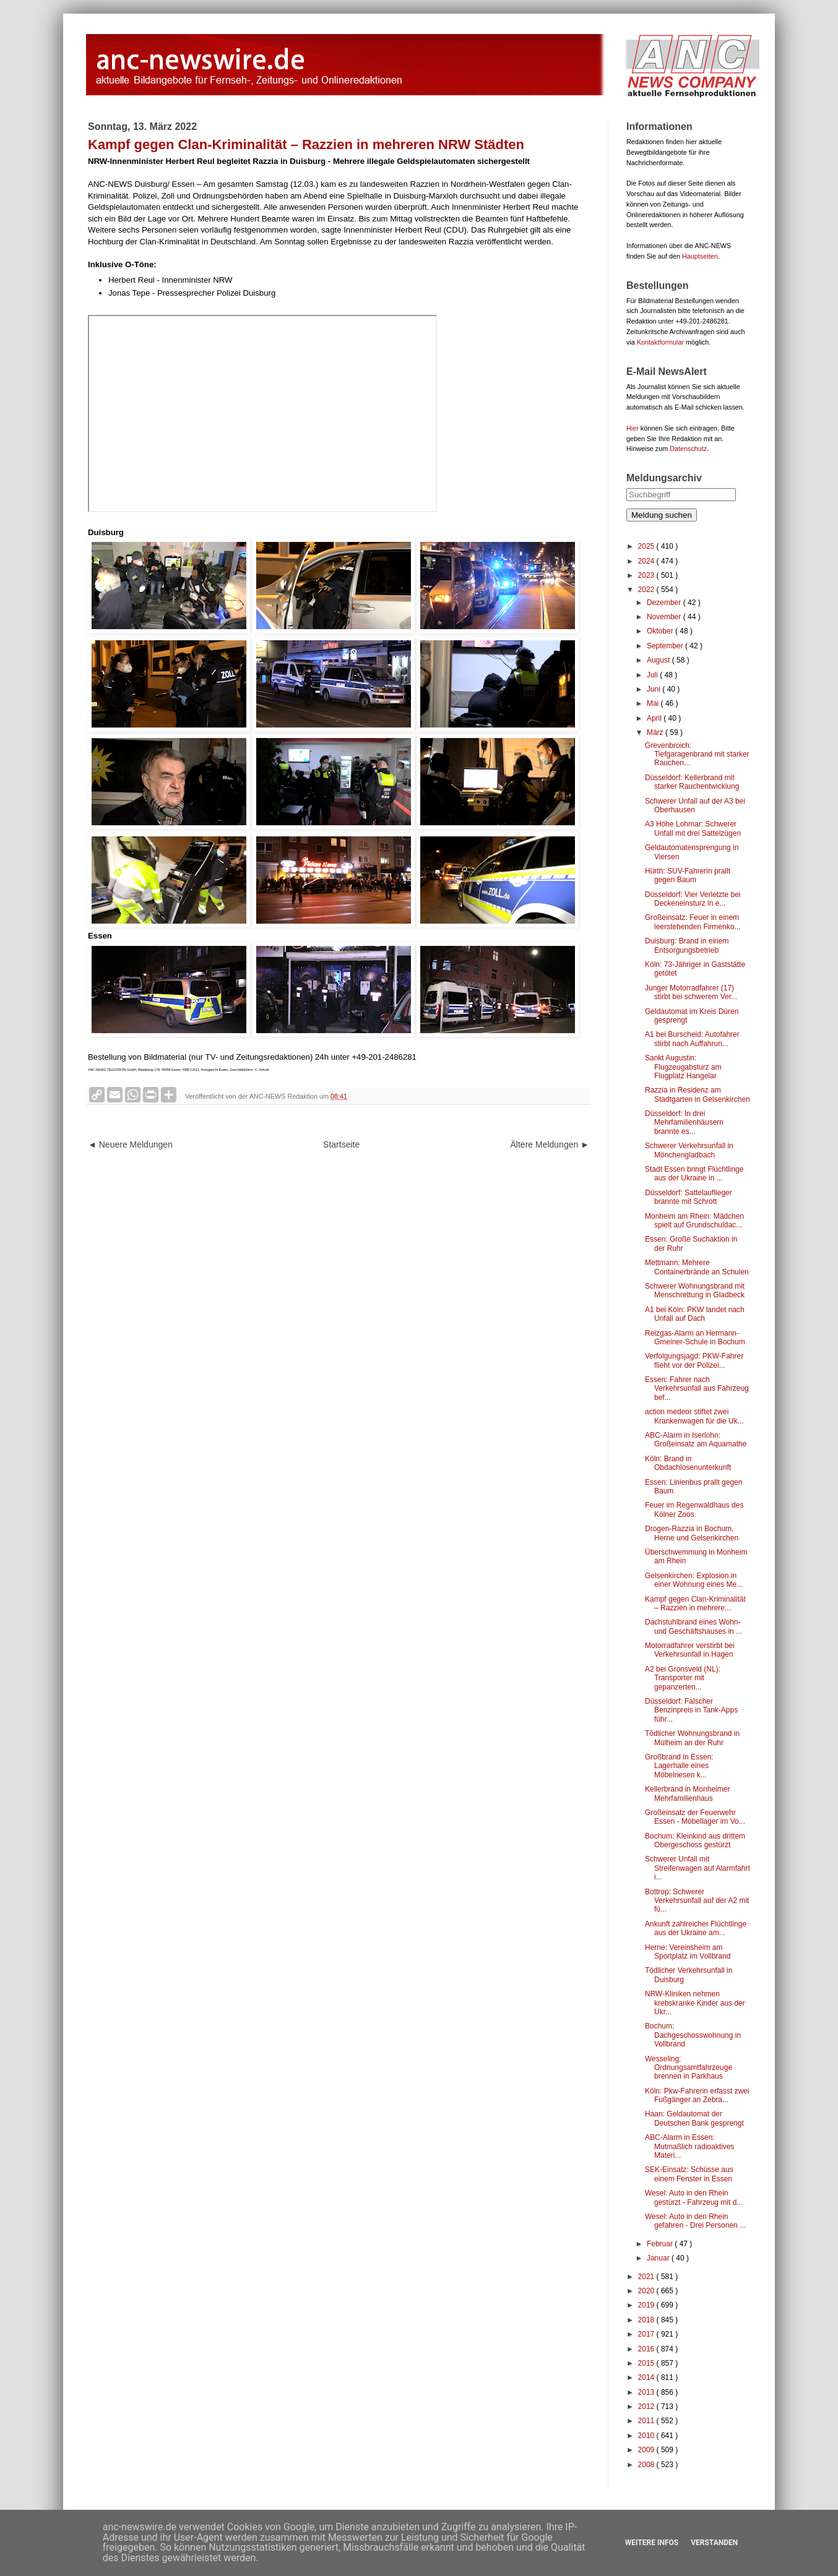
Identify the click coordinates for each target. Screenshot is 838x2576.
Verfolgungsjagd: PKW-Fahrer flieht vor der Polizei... (694, 1360)
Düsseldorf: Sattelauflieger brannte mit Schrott (688, 1197)
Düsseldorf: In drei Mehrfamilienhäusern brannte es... (684, 1122)
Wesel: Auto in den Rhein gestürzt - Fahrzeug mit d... (694, 2197)
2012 (647, 2406)
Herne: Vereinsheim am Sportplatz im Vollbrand (687, 1951)
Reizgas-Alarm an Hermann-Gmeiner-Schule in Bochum (695, 1337)
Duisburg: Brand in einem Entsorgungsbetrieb (686, 945)
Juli (653, 675)
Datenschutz (688, 448)
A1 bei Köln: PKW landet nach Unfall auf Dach (695, 1314)
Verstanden (714, 2542)
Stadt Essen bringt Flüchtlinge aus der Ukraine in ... (694, 1173)
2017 (647, 2334)
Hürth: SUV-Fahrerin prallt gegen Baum (687, 875)
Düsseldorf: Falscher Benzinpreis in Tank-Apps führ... (691, 1710)
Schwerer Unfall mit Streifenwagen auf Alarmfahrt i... (697, 1868)
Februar (661, 2243)
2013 (647, 2392)
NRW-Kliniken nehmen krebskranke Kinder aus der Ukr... (695, 2003)
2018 (647, 2320)
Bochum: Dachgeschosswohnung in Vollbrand (693, 2035)
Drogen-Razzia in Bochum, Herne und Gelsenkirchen (691, 1533)
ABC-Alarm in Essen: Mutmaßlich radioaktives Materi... (689, 2146)
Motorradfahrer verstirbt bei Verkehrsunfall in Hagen (690, 1650)
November (665, 616)
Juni (654, 689)
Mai (654, 703)
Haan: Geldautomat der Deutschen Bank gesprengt (694, 2118)
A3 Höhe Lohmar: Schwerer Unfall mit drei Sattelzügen (693, 828)
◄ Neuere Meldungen (130, 1144)
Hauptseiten (700, 256)
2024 (647, 561)
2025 (647, 546)
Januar (659, 2258)
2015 (647, 2363)
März (656, 732)
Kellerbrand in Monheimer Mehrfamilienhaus (687, 1793)
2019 (647, 2305)
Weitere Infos (651, 2542)
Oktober (661, 631)
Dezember (665, 602)
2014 (647, 2377)
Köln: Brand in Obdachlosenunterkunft (688, 1463)
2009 (647, 2449)
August (659, 660)
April (655, 718)
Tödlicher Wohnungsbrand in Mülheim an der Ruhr (692, 1737)
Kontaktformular (660, 342)
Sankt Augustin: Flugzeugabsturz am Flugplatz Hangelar (683, 1067)
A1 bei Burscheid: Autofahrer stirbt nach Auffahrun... (692, 1038)
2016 (647, 2349)
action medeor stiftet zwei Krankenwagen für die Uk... (694, 1416)
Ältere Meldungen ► (550, 1144)
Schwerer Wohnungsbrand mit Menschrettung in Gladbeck (695, 1290)
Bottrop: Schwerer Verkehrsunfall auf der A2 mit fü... (697, 1900)
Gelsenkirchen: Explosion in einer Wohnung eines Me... (694, 1580)
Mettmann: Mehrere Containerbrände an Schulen (697, 1267)
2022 (647, 589)
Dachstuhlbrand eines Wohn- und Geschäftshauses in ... (693, 1626)
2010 (647, 2435)
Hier (632, 428)
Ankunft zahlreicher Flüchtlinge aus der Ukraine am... (695, 1928)
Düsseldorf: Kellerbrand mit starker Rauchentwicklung (692, 782)
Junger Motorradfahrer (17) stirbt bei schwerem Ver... (691, 992)
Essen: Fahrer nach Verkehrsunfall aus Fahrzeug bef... (697, 1388)
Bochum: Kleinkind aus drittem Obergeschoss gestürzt (695, 1840)
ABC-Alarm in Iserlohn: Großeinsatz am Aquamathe (695, 1439)
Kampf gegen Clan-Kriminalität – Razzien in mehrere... (695, 1603)
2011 (647, 2420)
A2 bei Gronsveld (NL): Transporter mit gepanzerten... (682, 1678)
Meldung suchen (661, 515)
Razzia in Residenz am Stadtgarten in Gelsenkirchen (697, 1094)
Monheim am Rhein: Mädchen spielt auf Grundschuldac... (694, 1220)
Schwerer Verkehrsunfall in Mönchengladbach (689, 1150)
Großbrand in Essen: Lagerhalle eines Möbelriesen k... (679, 1766)
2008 (647, 2464)
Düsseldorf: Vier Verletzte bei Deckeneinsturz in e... (693, 899)
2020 (647, 2290)
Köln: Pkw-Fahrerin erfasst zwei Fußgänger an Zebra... (697, 2095)
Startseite (341, 1144)
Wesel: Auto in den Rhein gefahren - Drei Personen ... (695, 2221)
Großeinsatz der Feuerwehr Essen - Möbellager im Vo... (695, 1817)
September (666, 646)
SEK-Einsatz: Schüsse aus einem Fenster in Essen (689, 2174)
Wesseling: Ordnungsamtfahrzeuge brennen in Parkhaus (688, 2067)
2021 (647, 2276)
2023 (647, 575)
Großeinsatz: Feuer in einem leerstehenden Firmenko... (692, 921)
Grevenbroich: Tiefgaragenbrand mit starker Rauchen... (697, 754)
